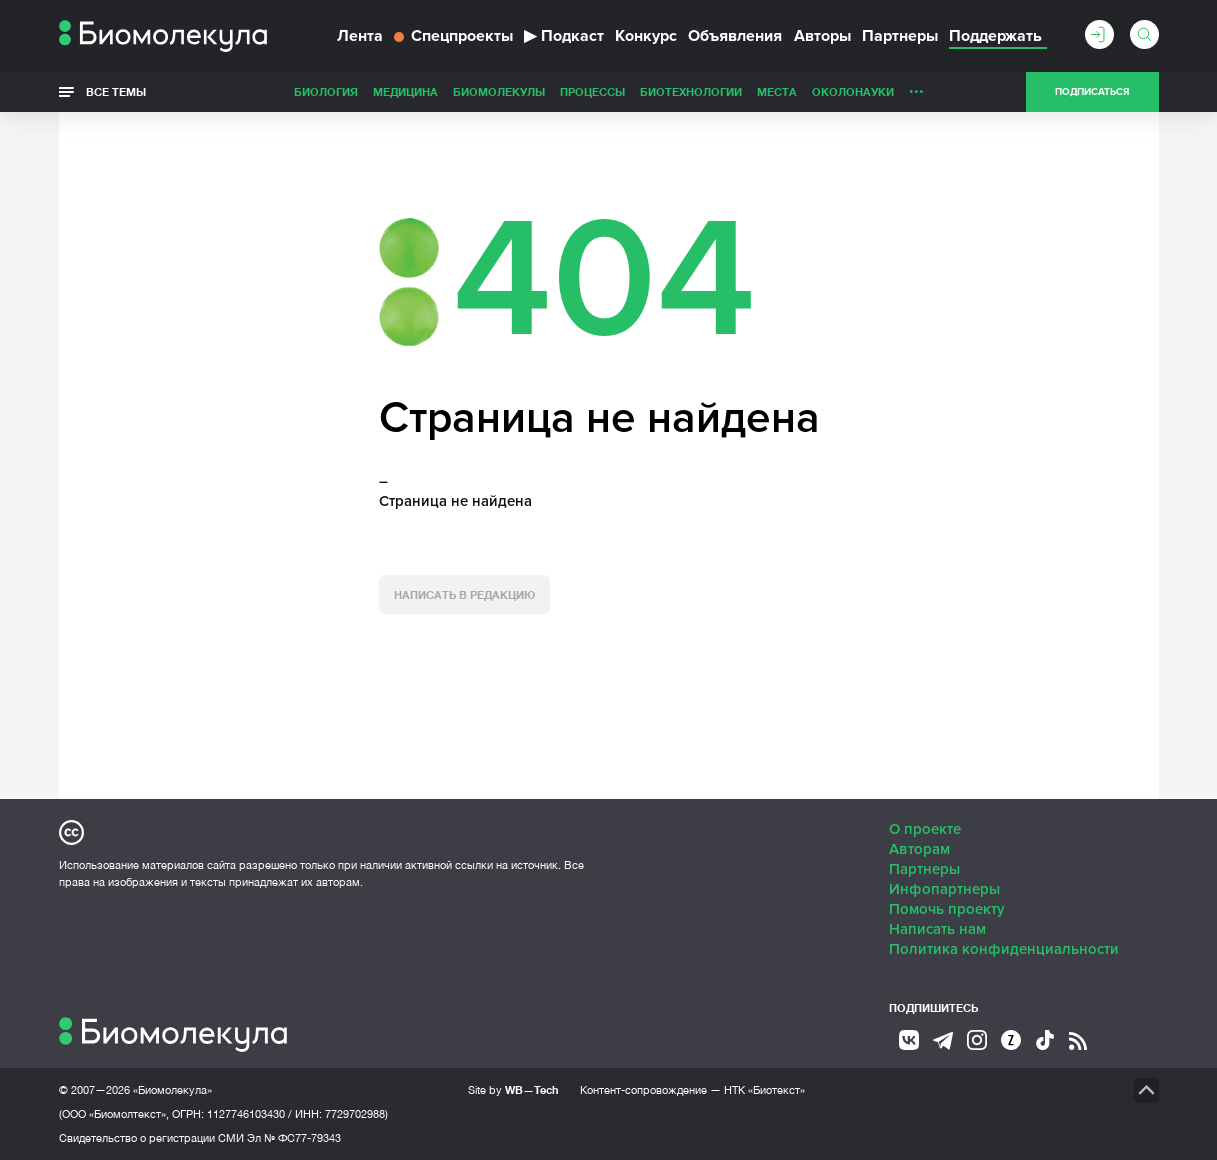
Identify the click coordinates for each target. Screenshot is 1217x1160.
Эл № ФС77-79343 (294, 1138)
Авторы (822, 36)
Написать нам (937, 929)
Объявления (735, 36)
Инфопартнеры (944, 889)
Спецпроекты (453, 36)
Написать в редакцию (464, 594)
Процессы (592, 91)
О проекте (925, 829)
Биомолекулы (499, 91)
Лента (360, 36)
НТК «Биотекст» (764, 1090)
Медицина (405, 91)
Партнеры (900, 36)
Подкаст (564, 36)
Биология (326, 91)
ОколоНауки (853, 91)
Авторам (919, 849)
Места (777, 91)
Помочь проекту (947, 909)
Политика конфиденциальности (1004, 949)
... (916, 87)
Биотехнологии (691, 91)
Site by (513, 1089)
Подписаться (1092, 92)
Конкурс (646, 36)
